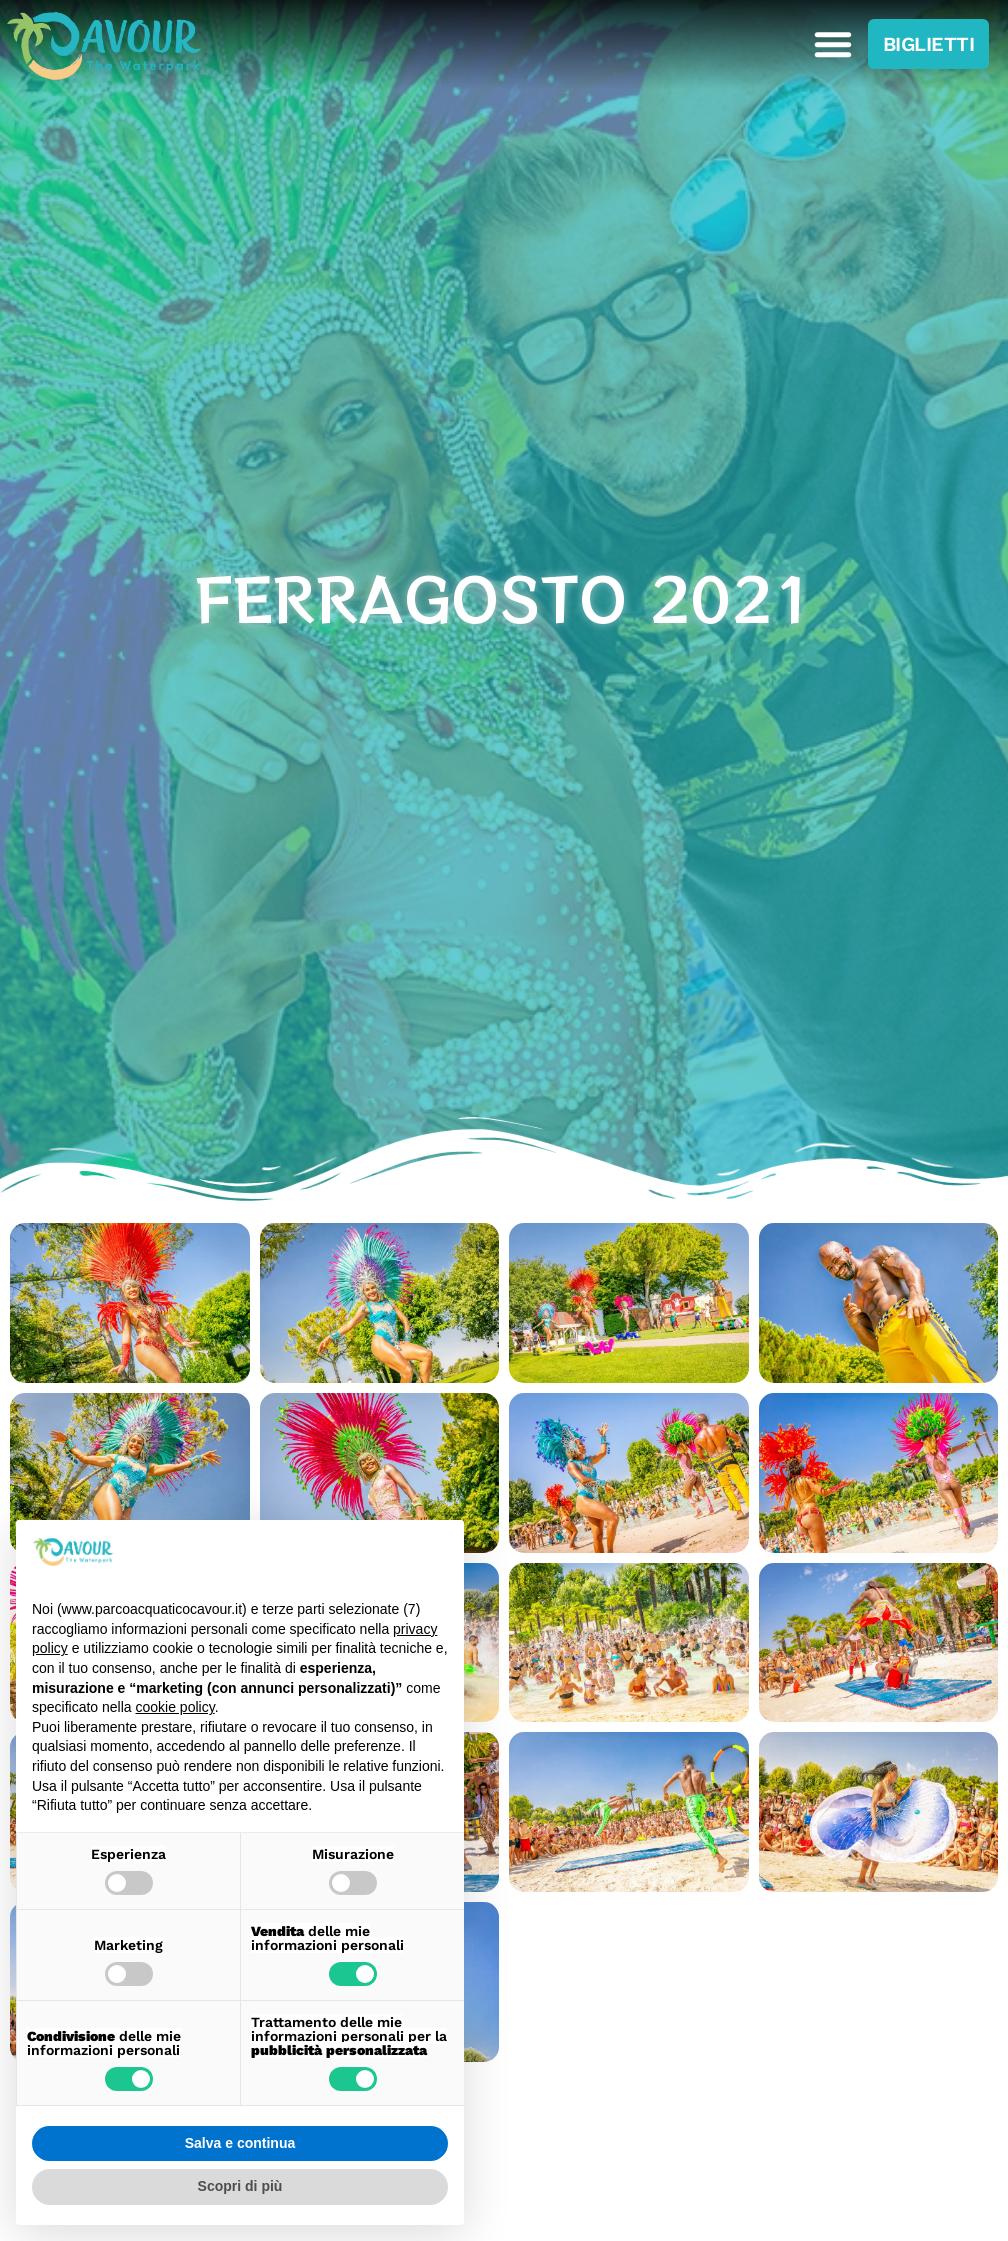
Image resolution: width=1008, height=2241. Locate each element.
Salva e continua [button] (240, 2143)
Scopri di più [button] (240, 2186)
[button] (833, 44)
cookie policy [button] (175, 1707)
